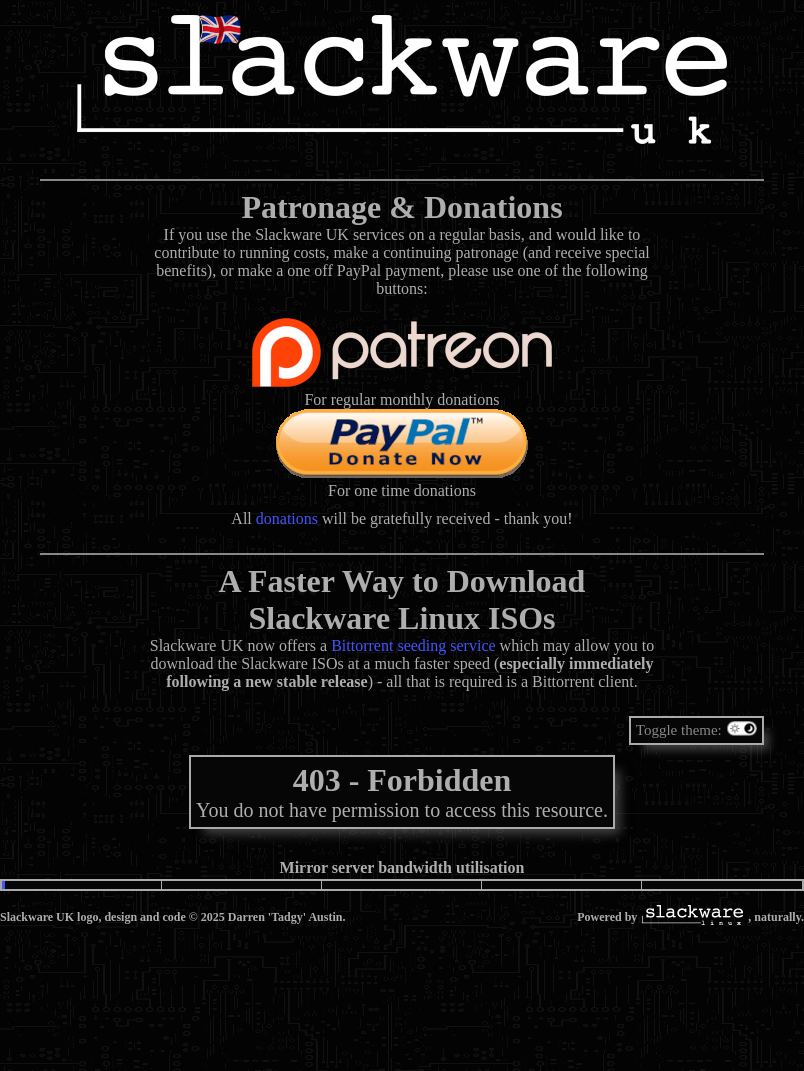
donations (287, 518)
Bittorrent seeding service (413, 645)
